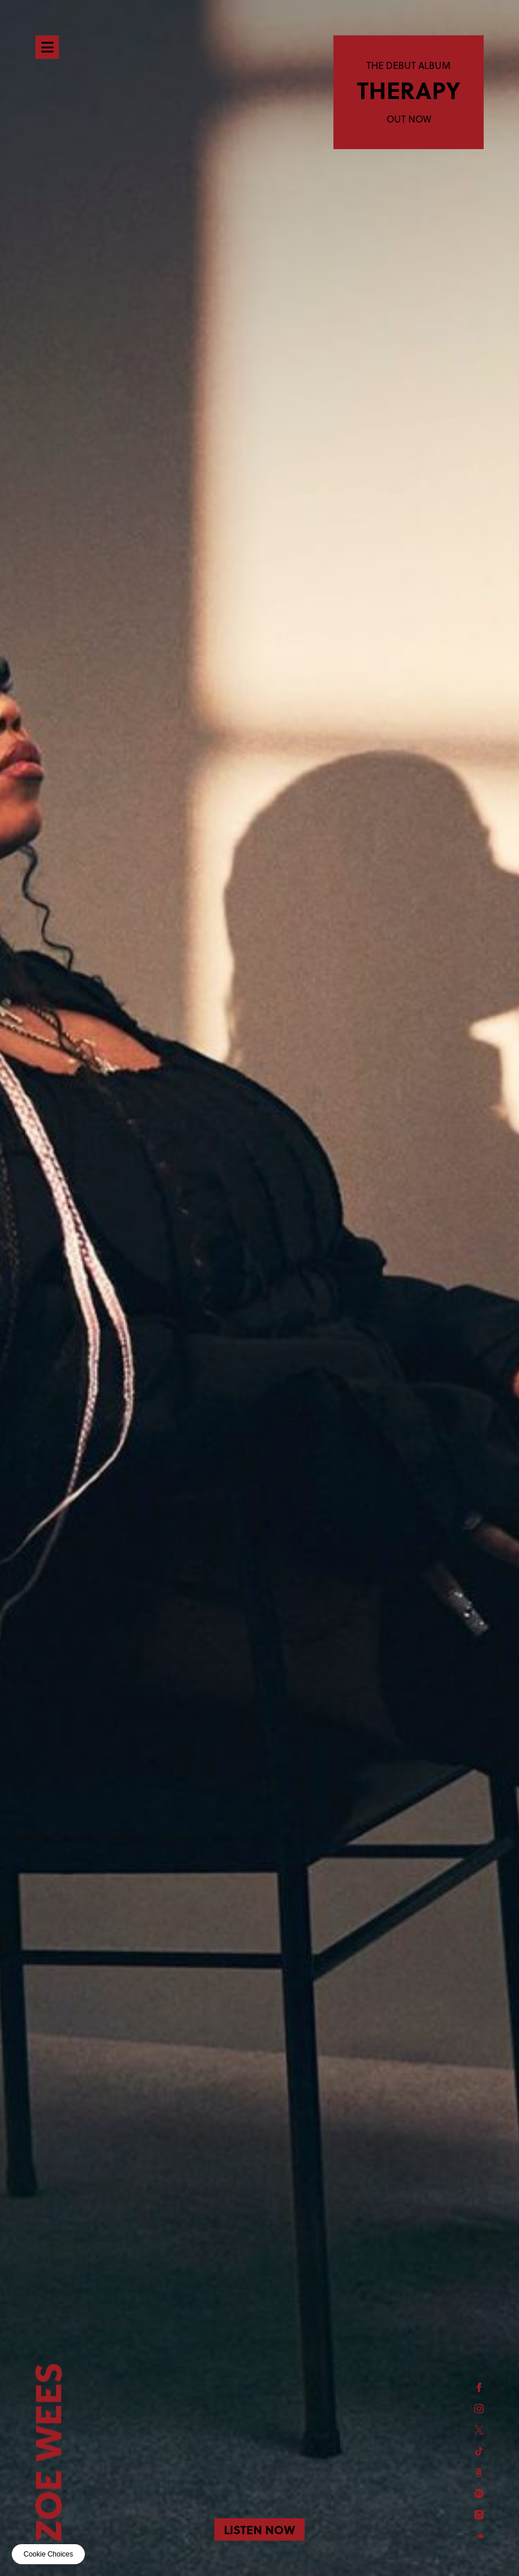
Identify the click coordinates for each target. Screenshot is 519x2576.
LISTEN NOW (259, 2529)
